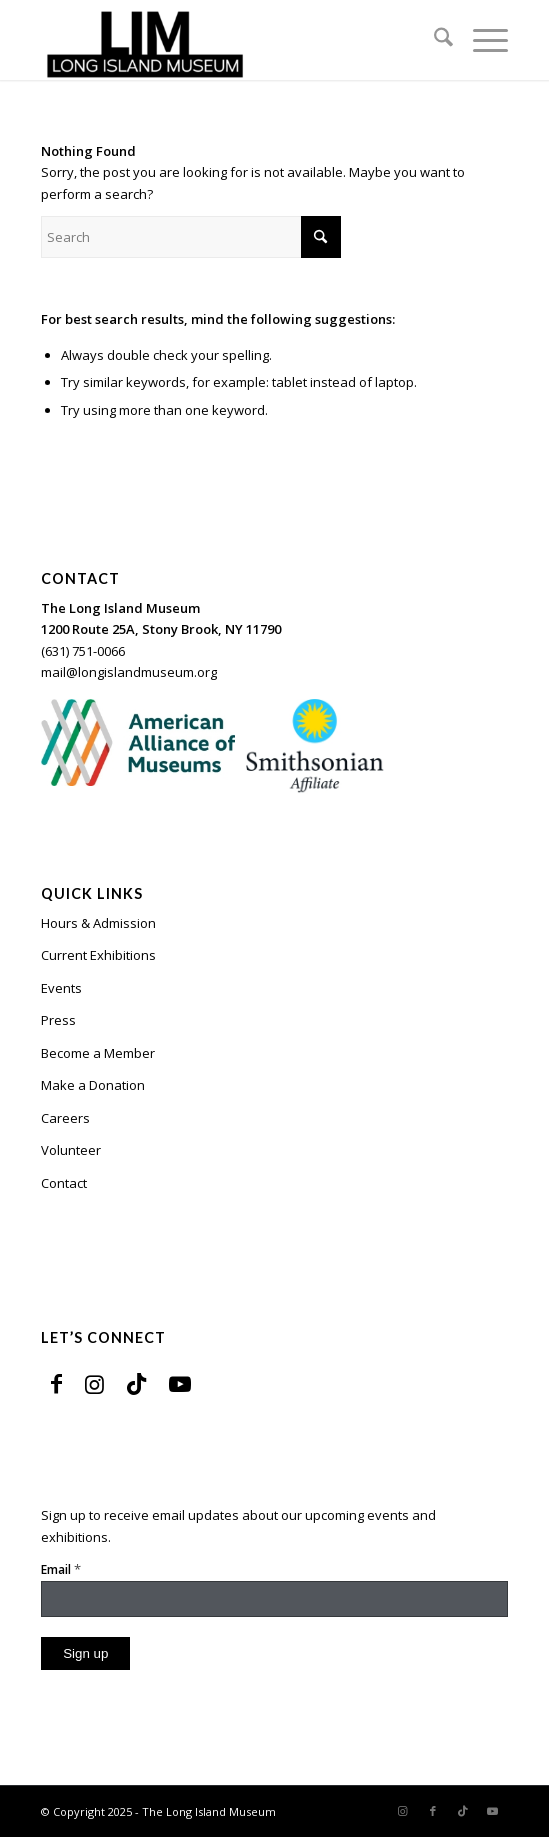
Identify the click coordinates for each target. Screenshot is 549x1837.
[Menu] (480, 40)
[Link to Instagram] (94, 1383)
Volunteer (71, 1150)
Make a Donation (93, 1085)
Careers (65, 1118)
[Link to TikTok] (136, 1383)
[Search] (433, 40)
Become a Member (98, 1053)
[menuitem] (433, 40)
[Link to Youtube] (180, 1383)
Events (61, 988)
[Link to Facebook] (56, 1383)
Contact (64, 1183)
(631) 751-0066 (83, 651)
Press (58, 1020)
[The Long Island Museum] (227, 40)
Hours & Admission (98, 923)
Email (61, 1569)
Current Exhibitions (98, 955)
